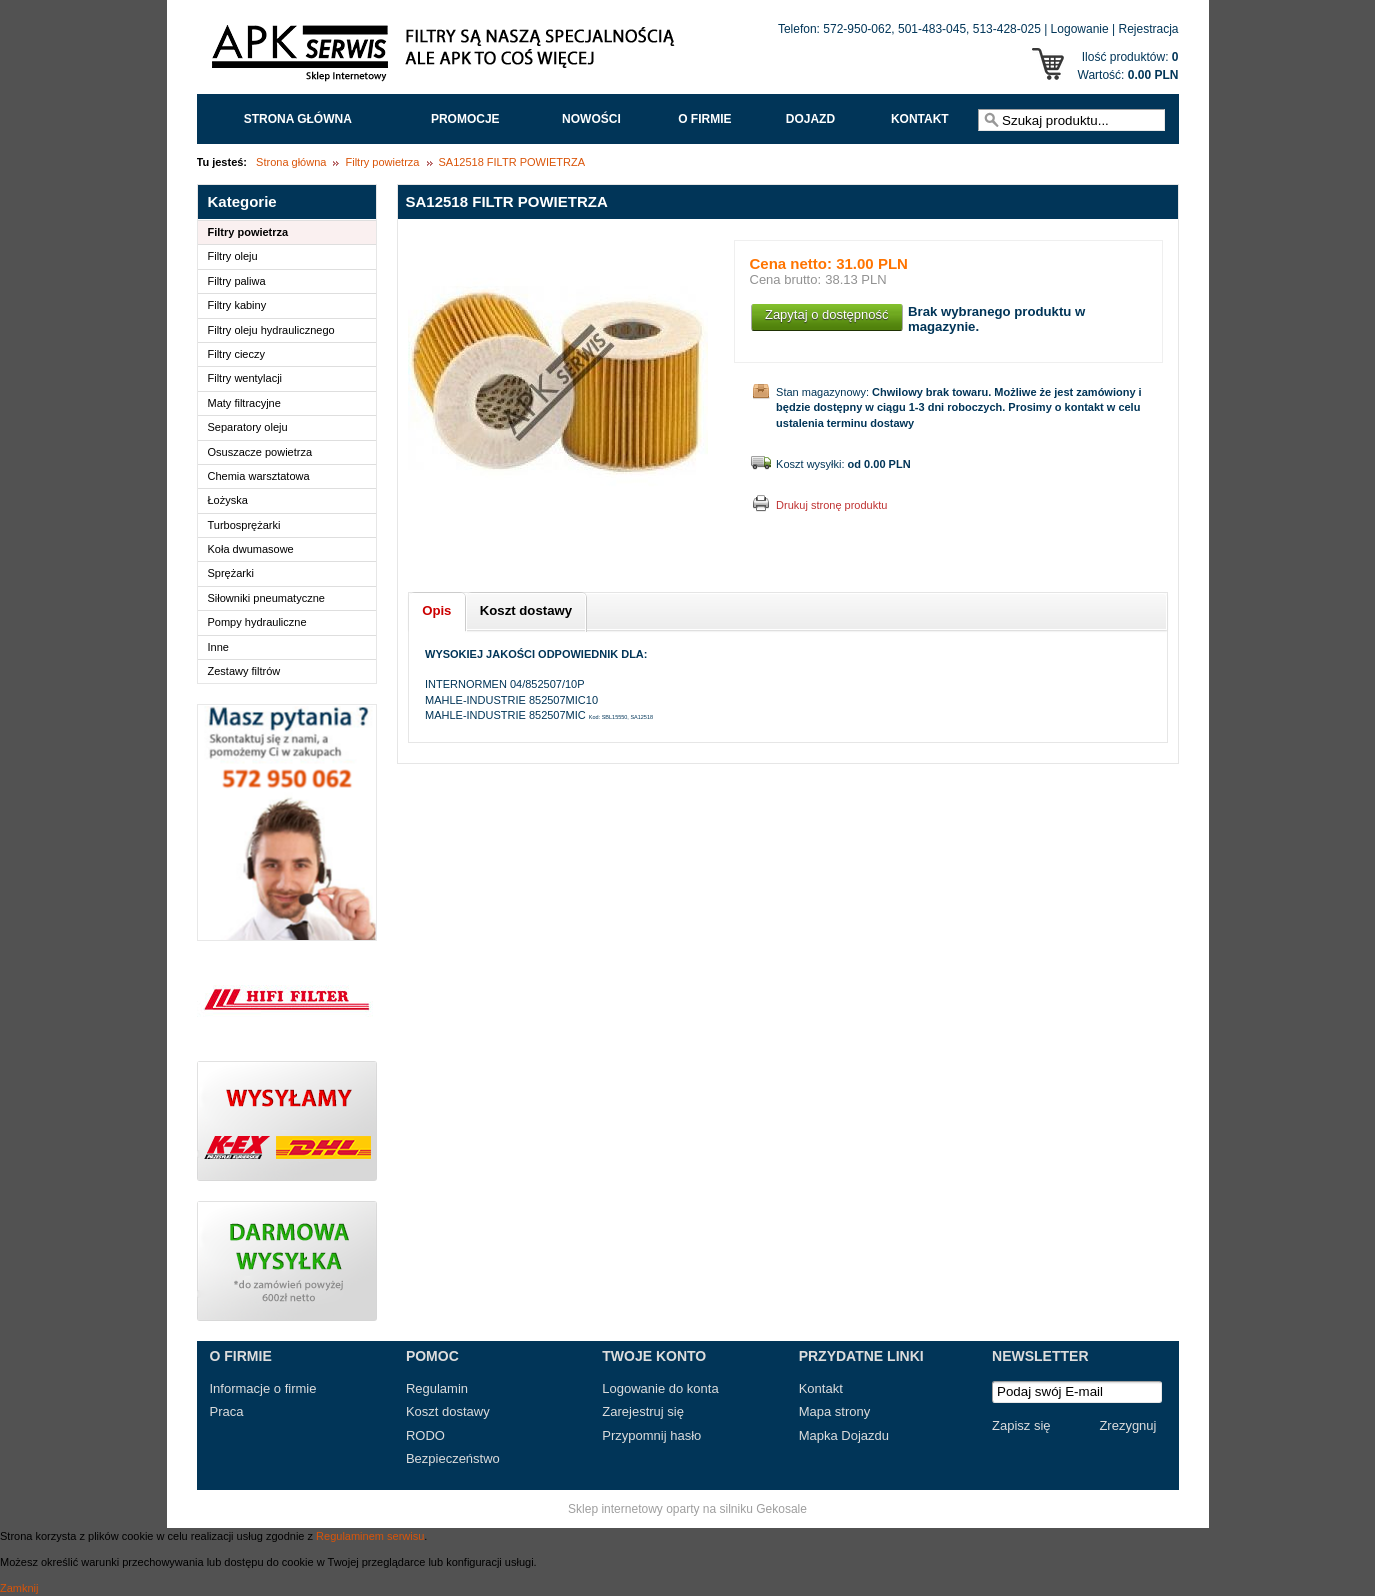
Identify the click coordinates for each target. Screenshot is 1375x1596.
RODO (425, 1435)
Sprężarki (231, 573)
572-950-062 (857, 29)
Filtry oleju (233, 256)
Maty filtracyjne (244, 403)
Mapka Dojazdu (844, 1435)
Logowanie (1080, 29)
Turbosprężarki (244, 525)
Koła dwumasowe (251, 549)
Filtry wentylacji (245, 378)
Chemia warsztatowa (259, 476)
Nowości (591, 119)
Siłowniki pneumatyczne (266, 598)
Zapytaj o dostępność (827, 314)
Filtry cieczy (236, 354)
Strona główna (298, 119)
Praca (227, 1411)
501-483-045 (932, 29)
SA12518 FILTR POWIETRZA (512, 162)
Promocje (465, 119)
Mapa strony (835, 1411)
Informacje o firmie (263, 1388)
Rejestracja (1148, 29)
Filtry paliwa (237, 281)
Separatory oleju (248, 427)
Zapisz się (1021, 1425)
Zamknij (19, 1588)
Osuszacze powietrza (260, 452)
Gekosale (781, 1509)
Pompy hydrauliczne (257, 622)
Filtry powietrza (382, 162)
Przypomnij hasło (651, 1435)
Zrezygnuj (1127, 1425)
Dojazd (810, 119)
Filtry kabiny (237, 305)
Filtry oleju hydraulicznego (271, 330)
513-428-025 (1007, 29)
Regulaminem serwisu (370, 1536)
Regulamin (437, 1388)
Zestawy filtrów (244, 671)
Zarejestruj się (643, 1411)
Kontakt (920, 119)
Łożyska (228, 500)
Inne (218, 647)
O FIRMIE (704, 119)
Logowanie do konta (660, 1388)
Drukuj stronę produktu (831, 505)
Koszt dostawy (448, 1411)
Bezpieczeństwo (453, 1458)
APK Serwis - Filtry (447, 58)
